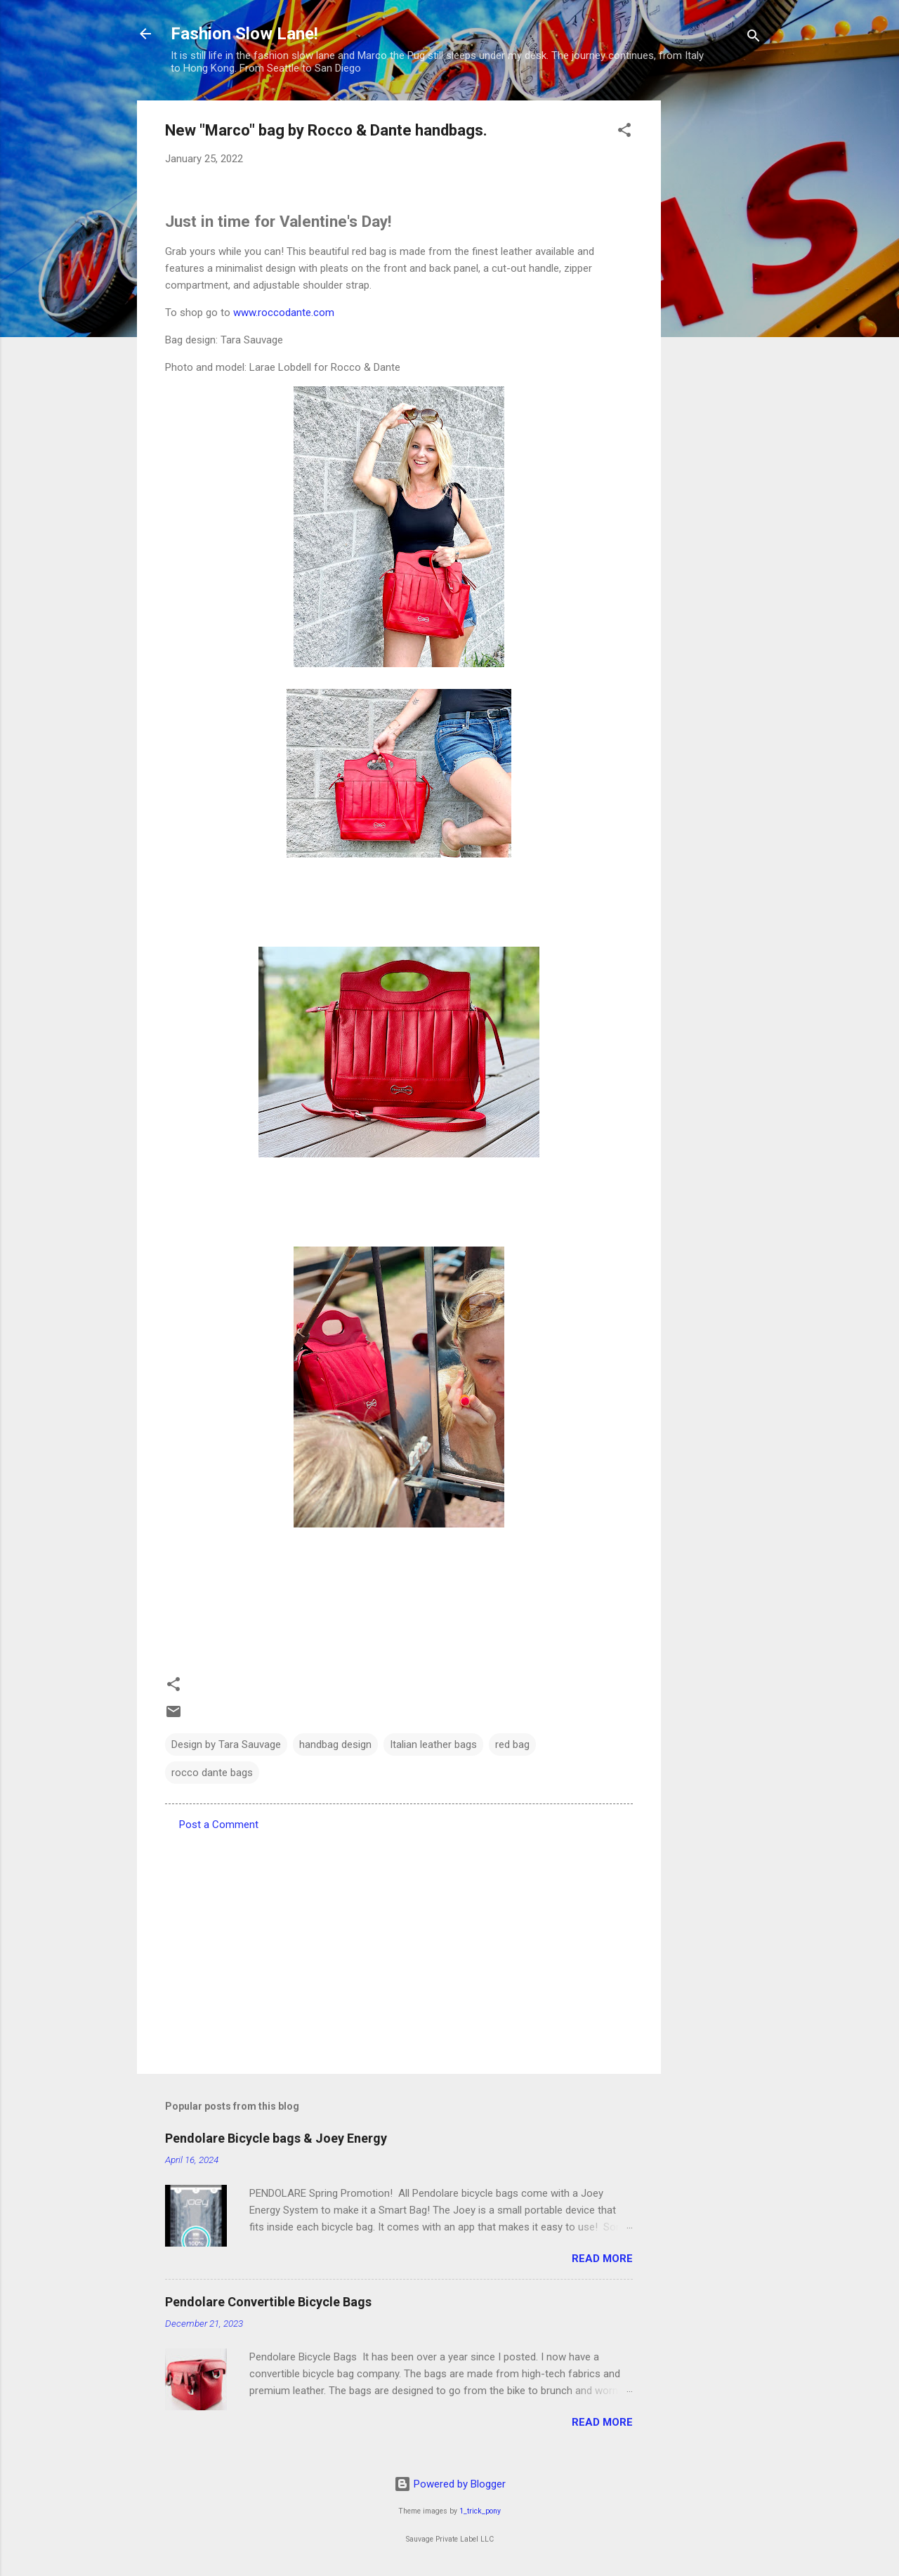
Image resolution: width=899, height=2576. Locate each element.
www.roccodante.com (283, 312)
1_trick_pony (480, 2511)
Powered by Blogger (450, 2484)
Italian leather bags (433, 1744)
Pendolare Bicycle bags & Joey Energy (276, 2138)
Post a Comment (218, 1824)
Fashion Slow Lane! (244, 34)
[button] (624, 132)
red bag (512, 1744)
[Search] (753, 38)
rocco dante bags (212, 1772)
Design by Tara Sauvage (226, 1744)
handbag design (335, 1744)
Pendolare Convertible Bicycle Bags (268, 2301)
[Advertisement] (717, 311)
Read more (602, 2258)
